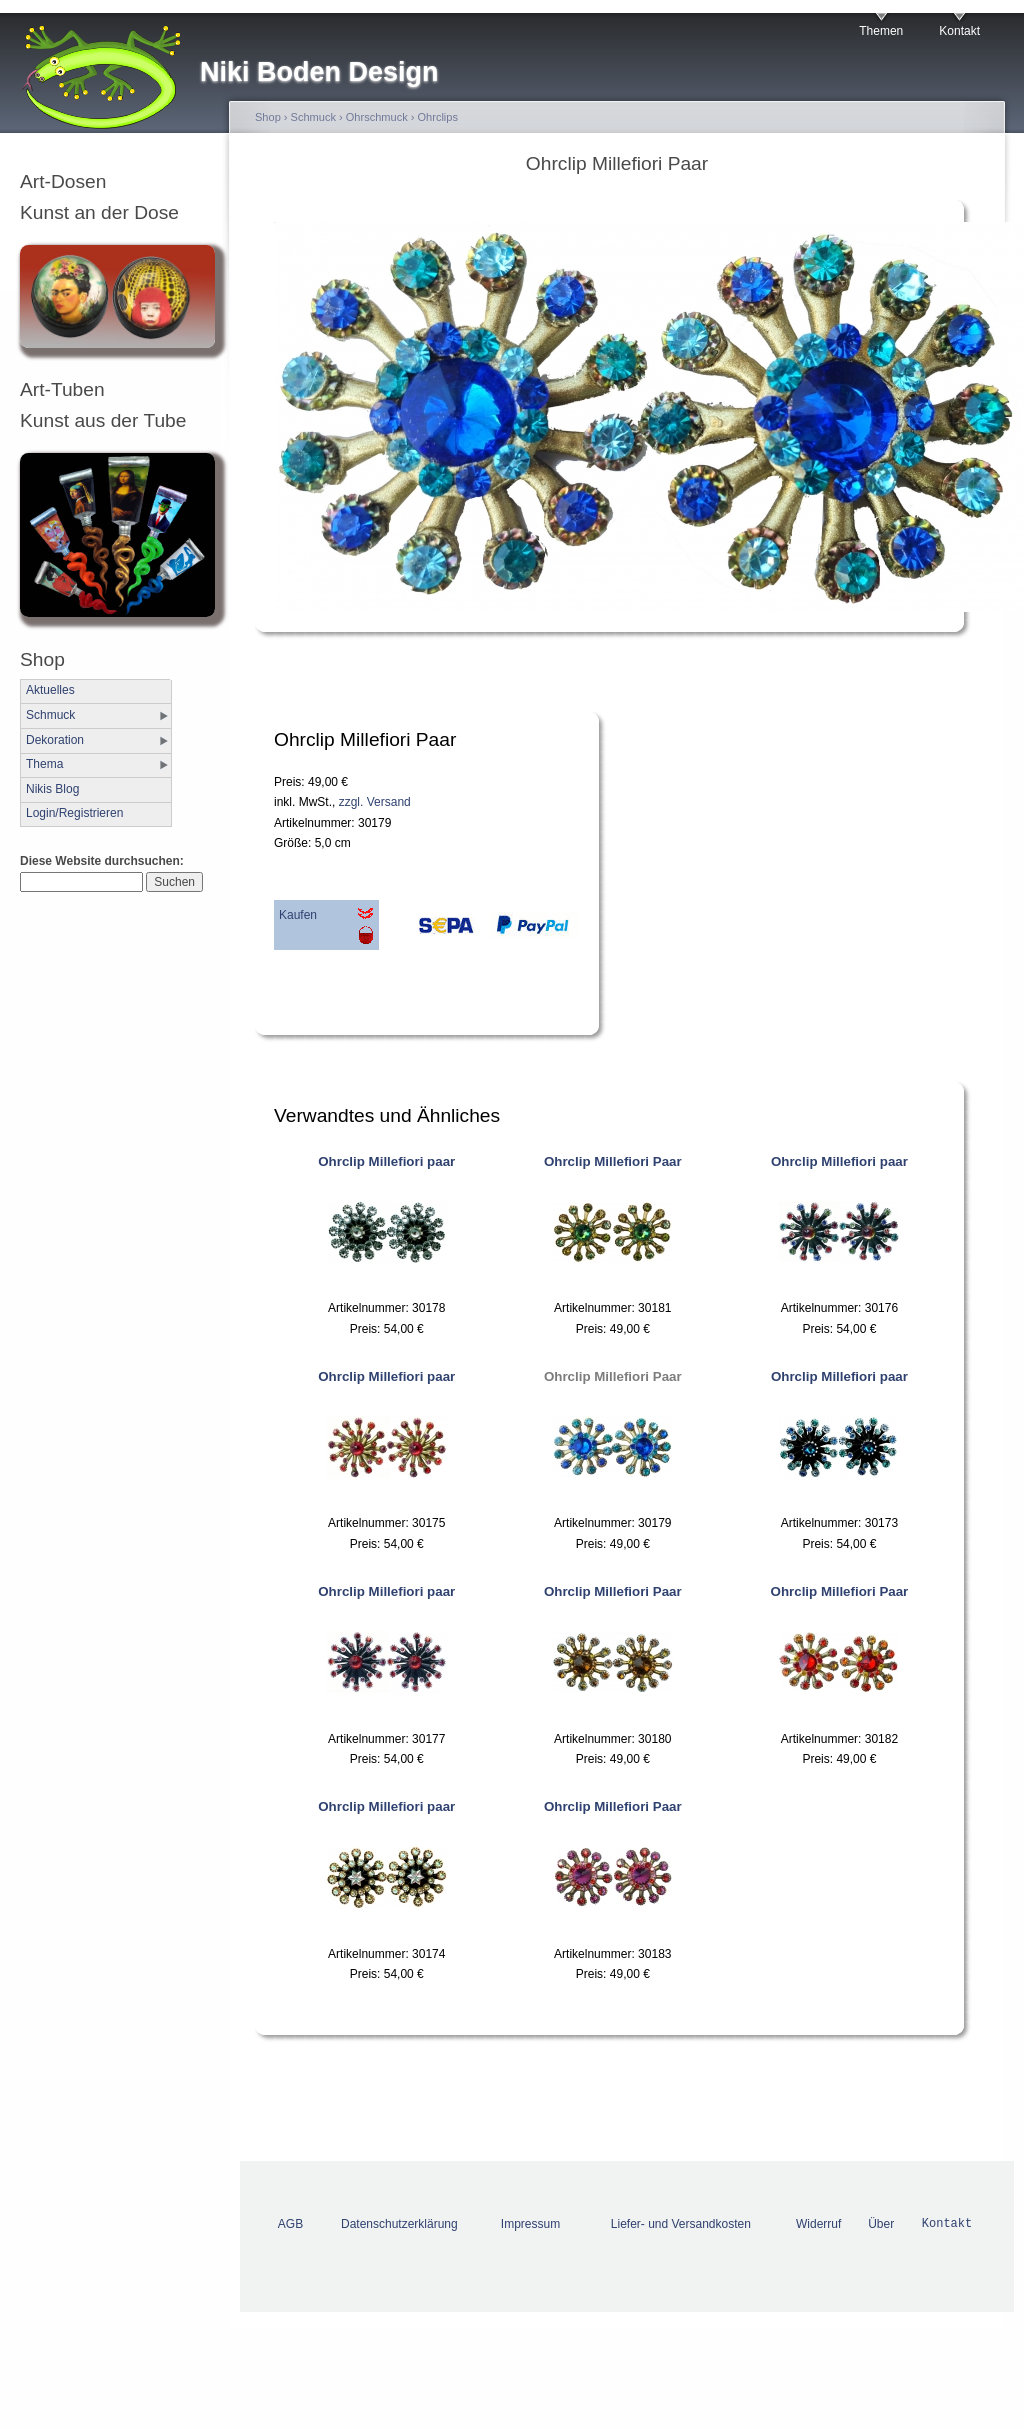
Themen (881, 31)
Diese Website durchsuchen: (102, 861)
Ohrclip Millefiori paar (386, 1161)
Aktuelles (50, 690)
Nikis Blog (52, 789)
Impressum (530, 2224)
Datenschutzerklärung (399, 2224)
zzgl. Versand (375, 802)
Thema (44, 764)
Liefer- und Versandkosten (681, 2224)
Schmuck (50, 715)
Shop (268, 117)
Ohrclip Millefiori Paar (613, 1161)
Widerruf (818, 2224)
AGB (290, 2224)
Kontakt (959, 31)
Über (881, 2224)
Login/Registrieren (74, 813)
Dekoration (55, 740)
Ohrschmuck (377, 117)
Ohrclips (438, 117)
